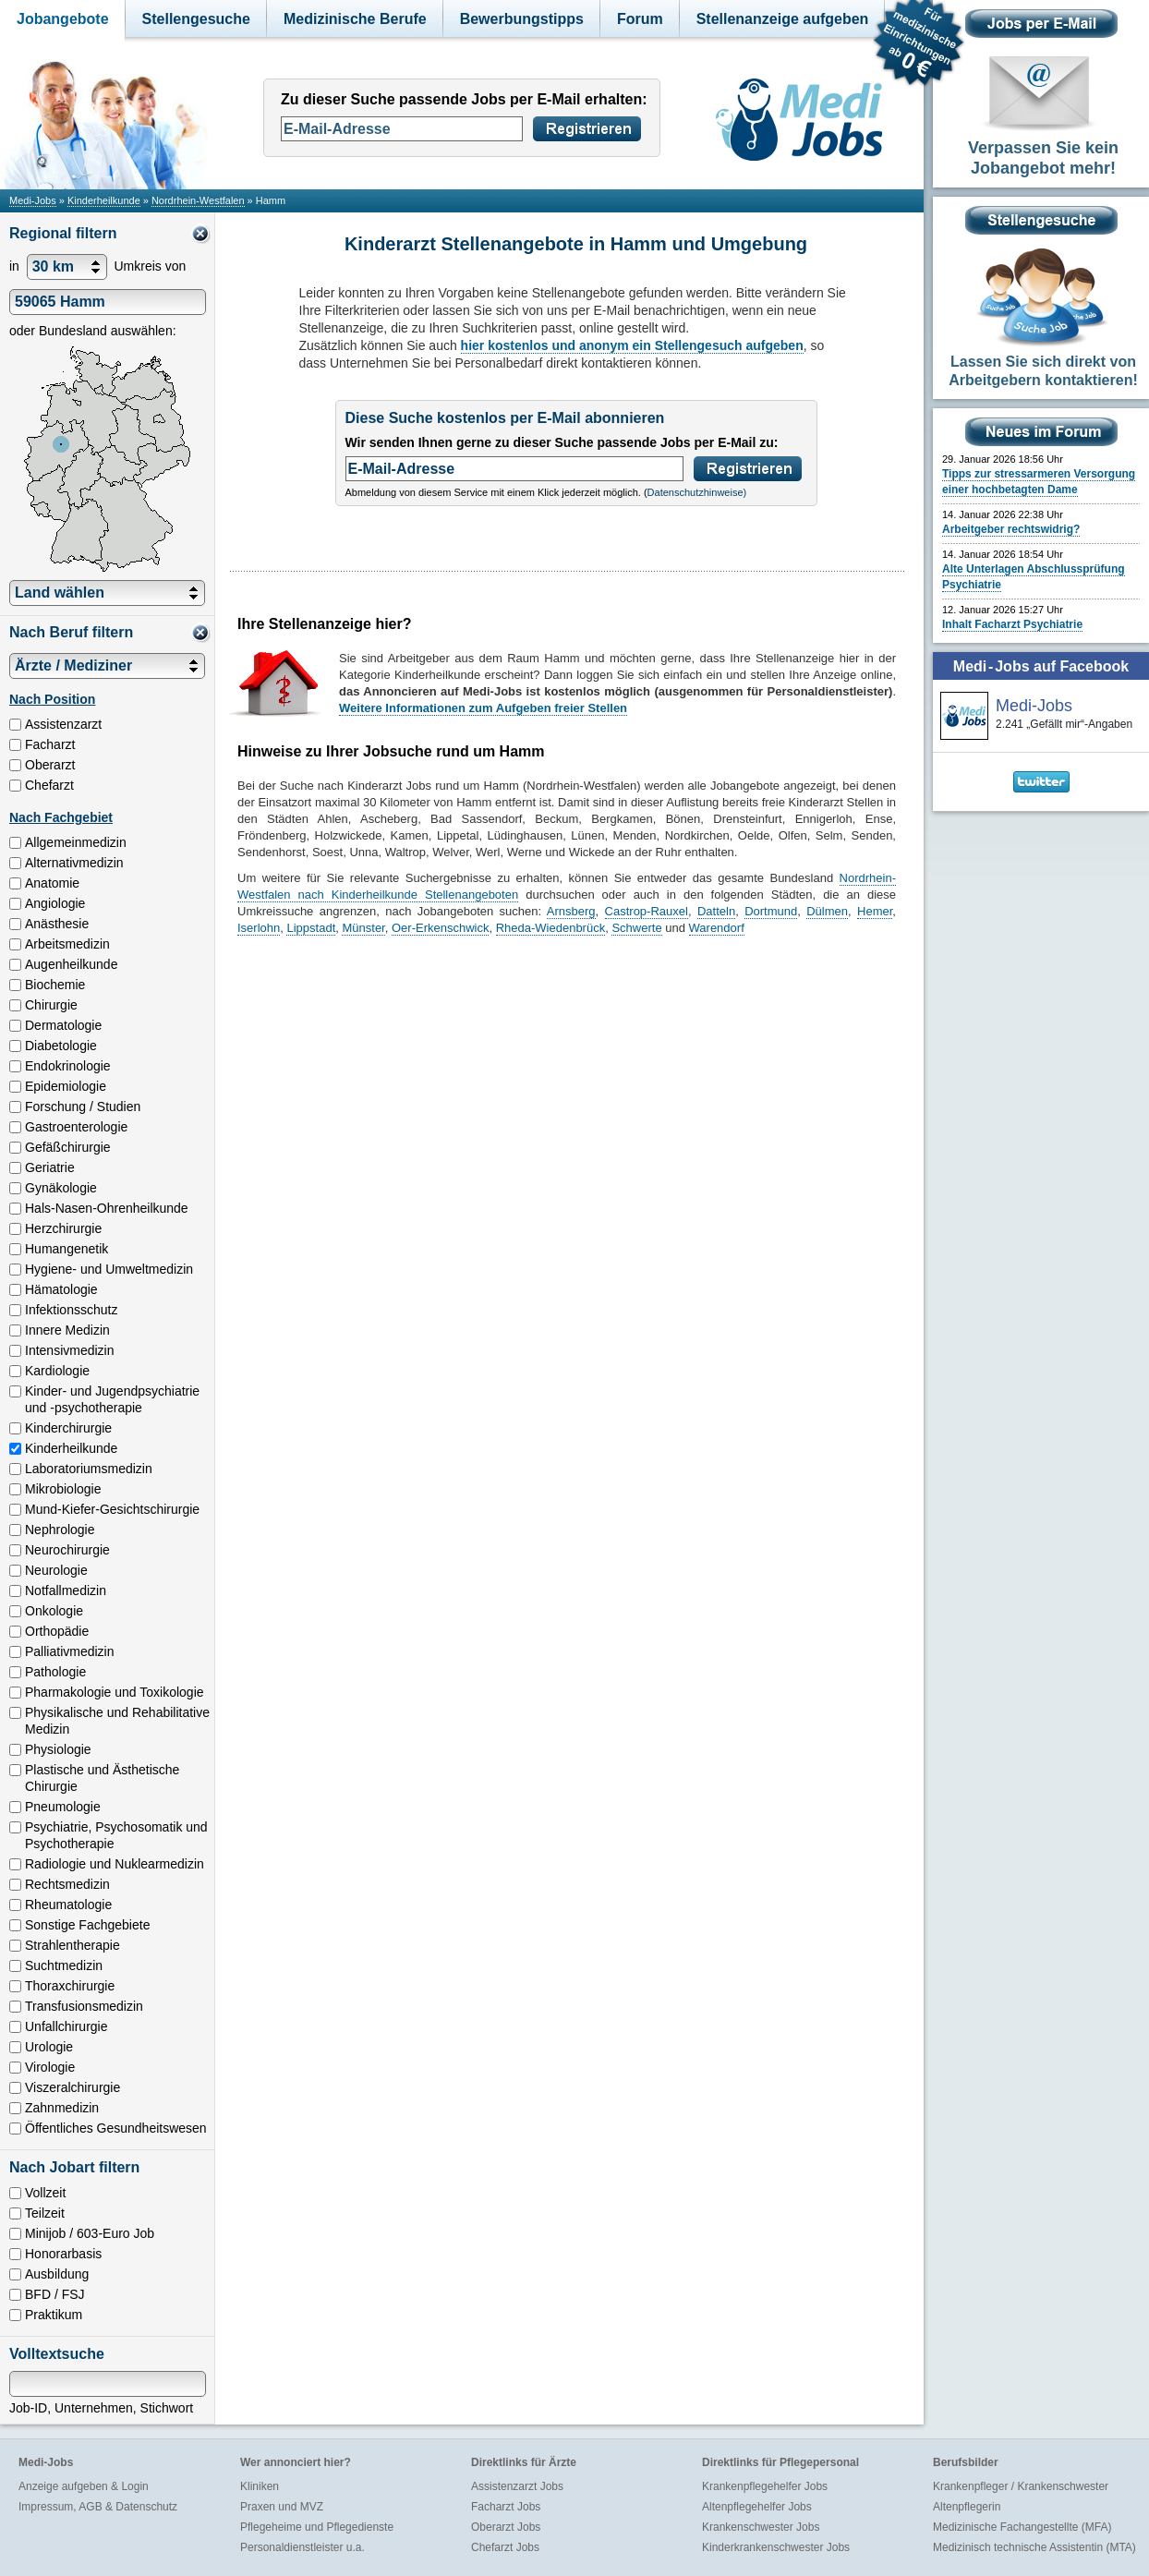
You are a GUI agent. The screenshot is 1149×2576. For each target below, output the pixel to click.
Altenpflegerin (966, 2506)
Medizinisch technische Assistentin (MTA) (1034, 2547)
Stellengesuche (196, 19)
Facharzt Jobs (505, 2506)
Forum (640, 19)
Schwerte (636, 928)
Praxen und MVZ (281, 2506)
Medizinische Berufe (355, 19)
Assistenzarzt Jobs (517, 2486)
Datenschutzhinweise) (697, 492)
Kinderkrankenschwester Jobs (776, 2547)
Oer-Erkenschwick (440, 928)
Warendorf (716, 928)
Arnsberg (571, 911)
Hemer (874, 911)
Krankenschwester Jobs (760, 2527)
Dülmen (827, 911)
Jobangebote (63, 19)
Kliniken (259, 2486)
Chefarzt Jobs (505, 2547)
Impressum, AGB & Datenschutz (97, 2506)
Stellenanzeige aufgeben (782, 19)
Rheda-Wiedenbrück (551, 928)
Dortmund (770, 911)
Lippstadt (310, 928)
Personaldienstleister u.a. (302, 2547)
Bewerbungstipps (522, 19)
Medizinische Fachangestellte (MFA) (1022, 2527)
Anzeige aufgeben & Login (83, 2486)
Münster (363, 928)
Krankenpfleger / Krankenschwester (1020, 2486)
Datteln (716, 911)
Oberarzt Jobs (505, 2527)
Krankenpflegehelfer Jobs (765, 2486)
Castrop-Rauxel (646, 911)
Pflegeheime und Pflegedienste (316, 2527)
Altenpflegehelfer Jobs (757, 2506)
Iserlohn (258, 928)
